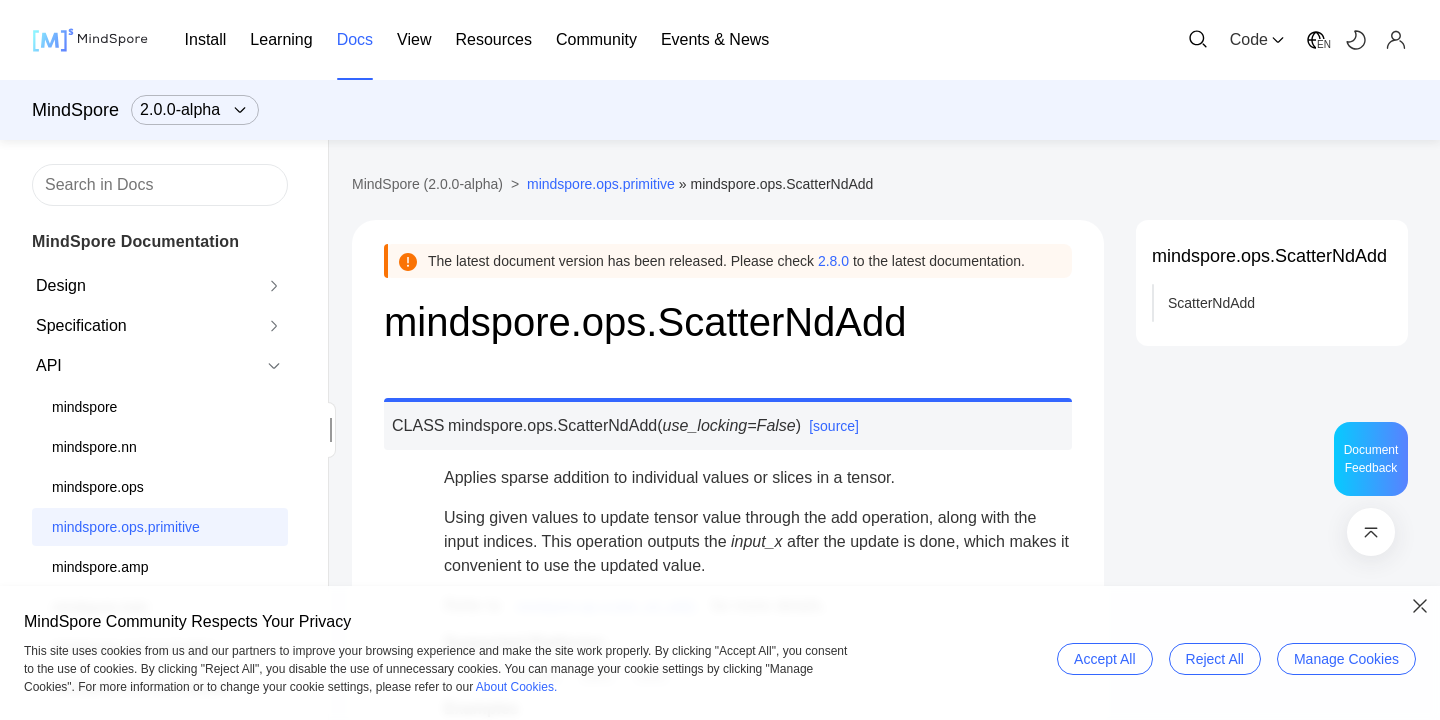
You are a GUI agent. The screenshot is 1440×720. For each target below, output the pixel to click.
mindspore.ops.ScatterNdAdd (1269, 256)
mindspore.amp (100, 567)
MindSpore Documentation (135, 241)
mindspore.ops (98, 487)
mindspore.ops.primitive (126, 527)
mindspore (84, 407)
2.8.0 (833, 261)
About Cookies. (516, 687)
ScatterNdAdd (1211, 303)
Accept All (1104, 659)
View (414, 39)
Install (206, 39)
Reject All (1215, 659)
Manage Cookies (1346, 659)
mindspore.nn (94, 447)
